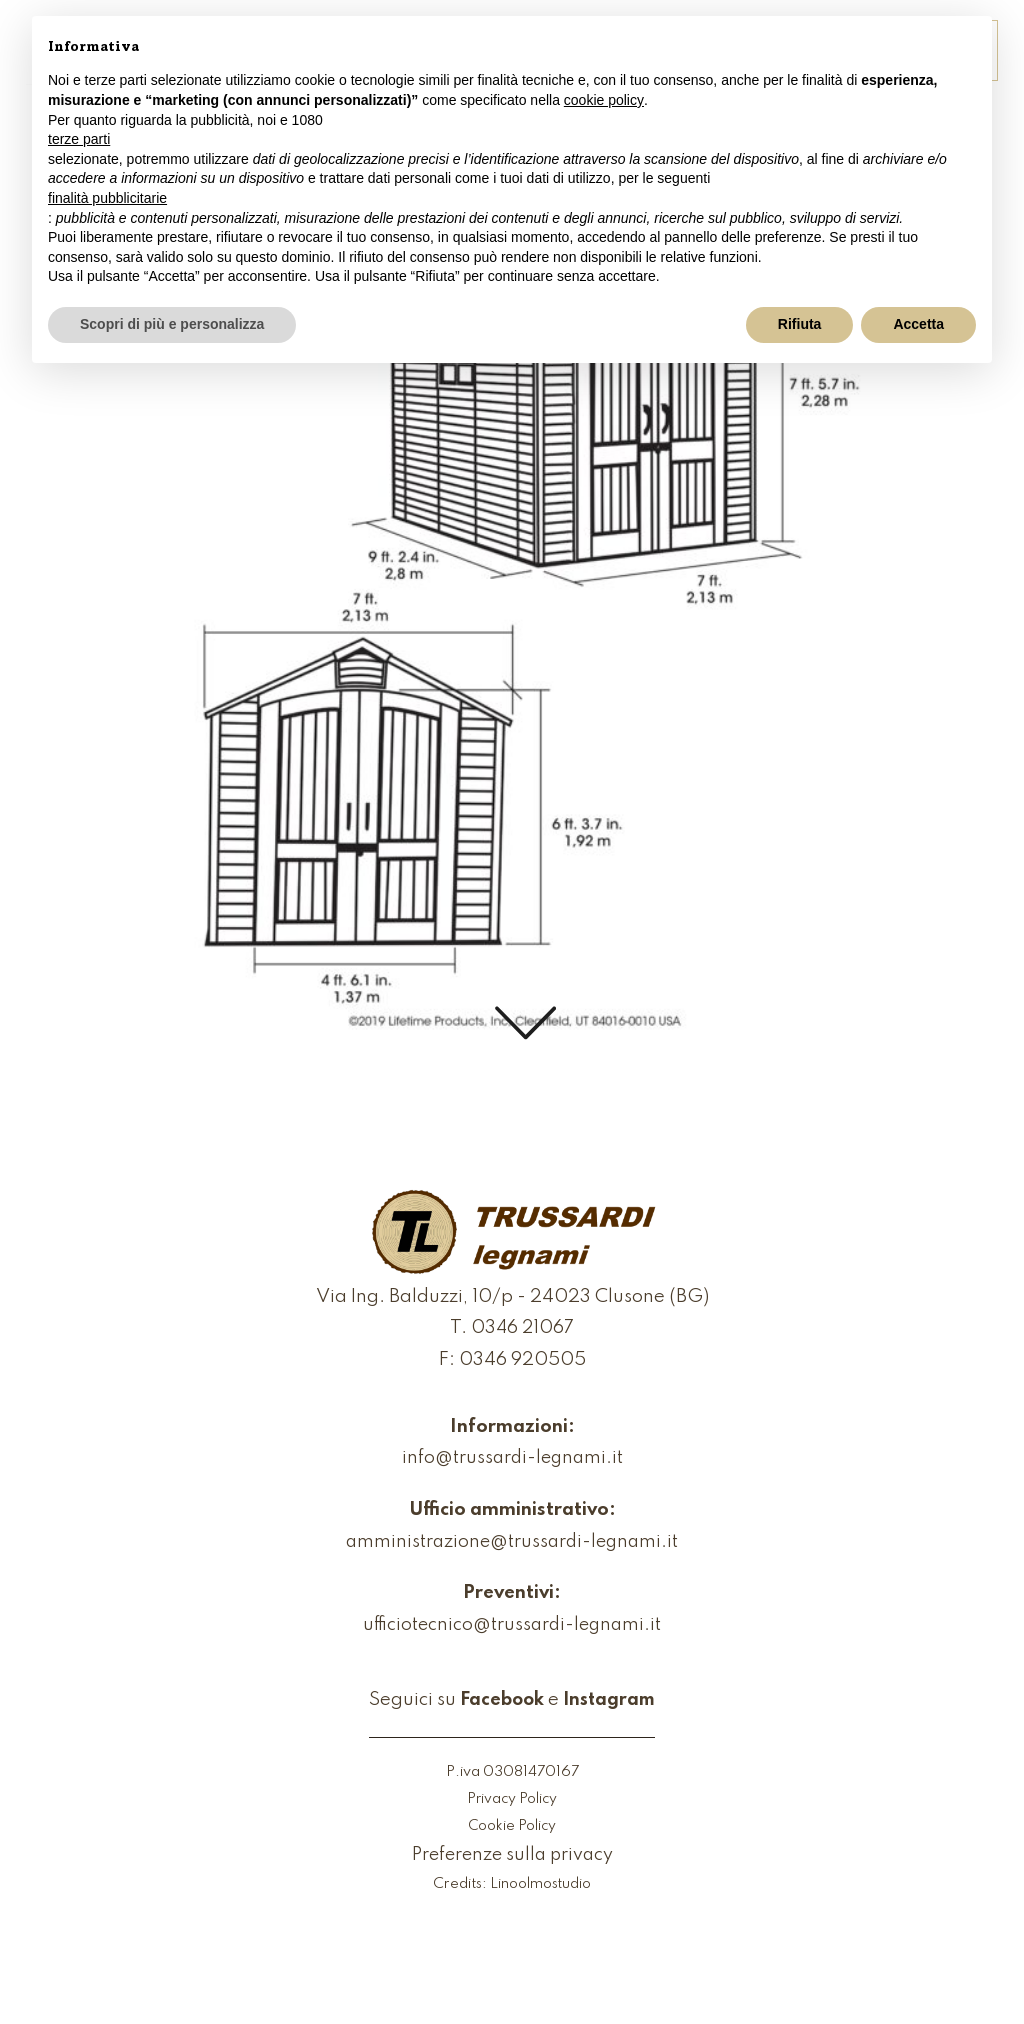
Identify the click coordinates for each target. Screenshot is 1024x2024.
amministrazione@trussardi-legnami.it (512, 1543)
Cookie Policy (512, 1827)
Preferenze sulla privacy (512, 1856)
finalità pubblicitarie (107, 198)
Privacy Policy (512, 1800)
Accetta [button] (918, 324)
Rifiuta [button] (800, 324)
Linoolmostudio (541, 1886)
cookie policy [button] (604, 100)
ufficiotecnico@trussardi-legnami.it (512, 1626)
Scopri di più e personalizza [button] (172, 324)
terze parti (79, 139)
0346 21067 (523, 1329)
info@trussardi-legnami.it (512, 1459)
